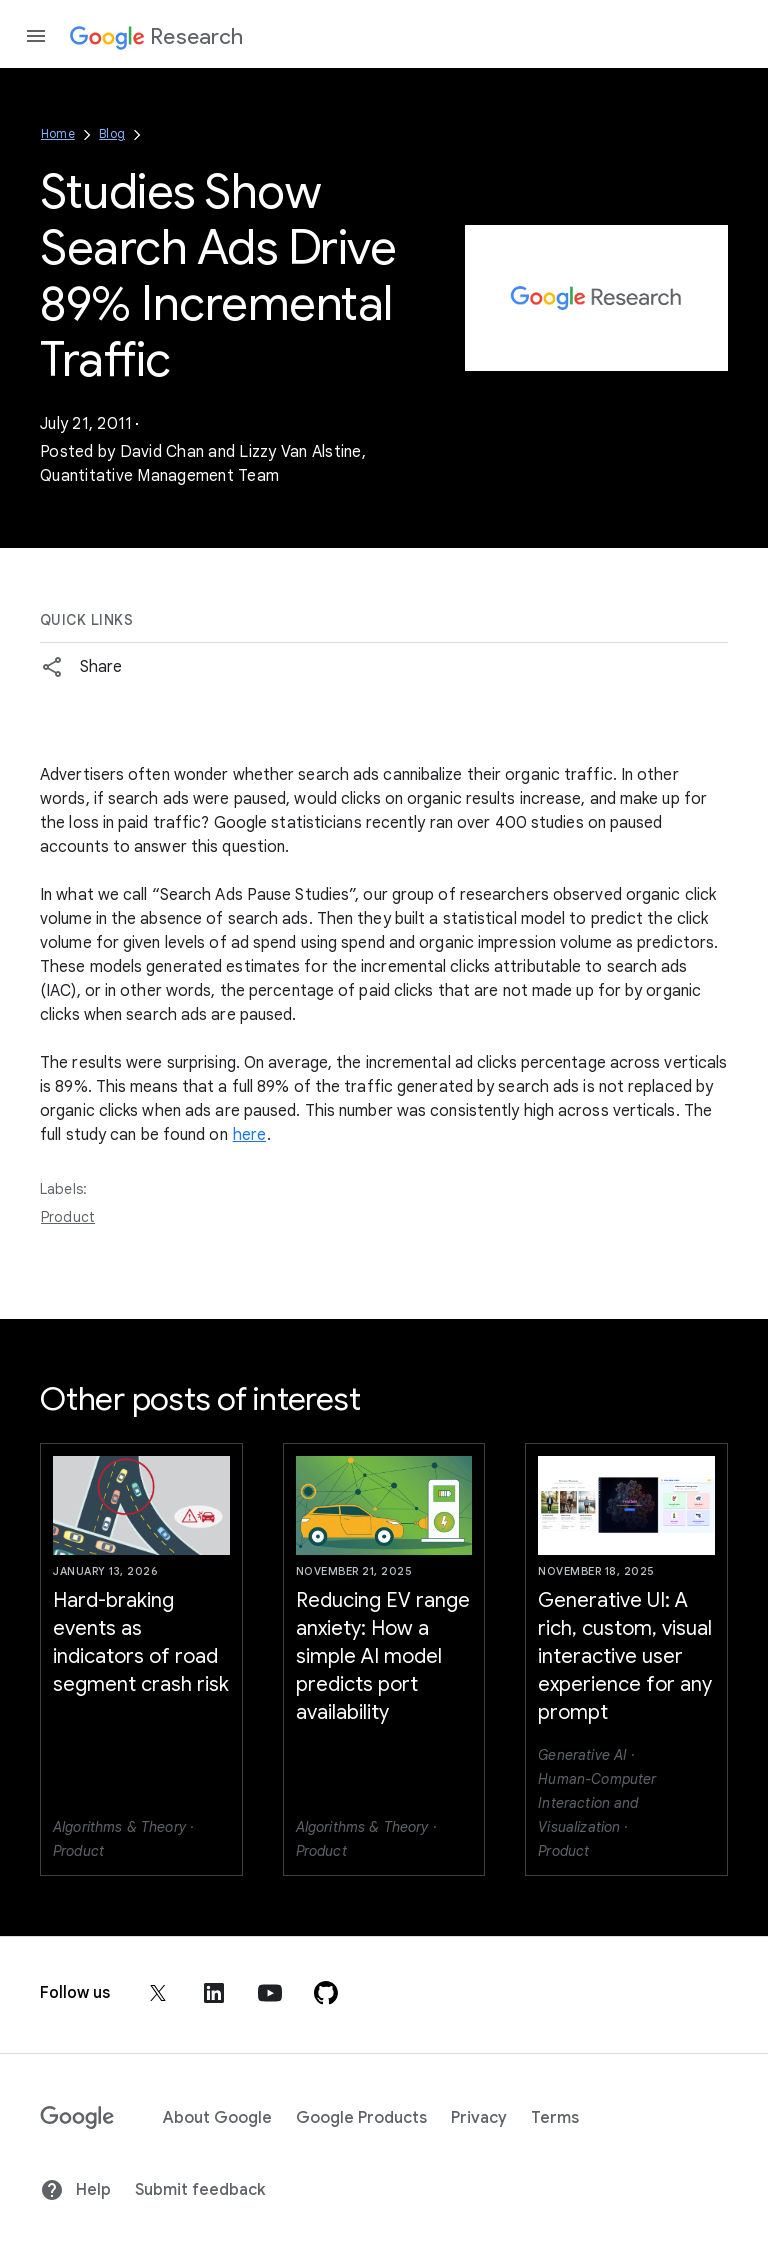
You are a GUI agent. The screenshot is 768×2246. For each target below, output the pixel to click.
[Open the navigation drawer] (36, 36)
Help (75, 2190)
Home (58, 133)
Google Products (361, 2118)
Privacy (479, 2118)
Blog (112, 133)
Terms (555, 2118)
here (249, 1135)
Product (68, 1217)
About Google (217, 2118)
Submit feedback (200, 2190)
